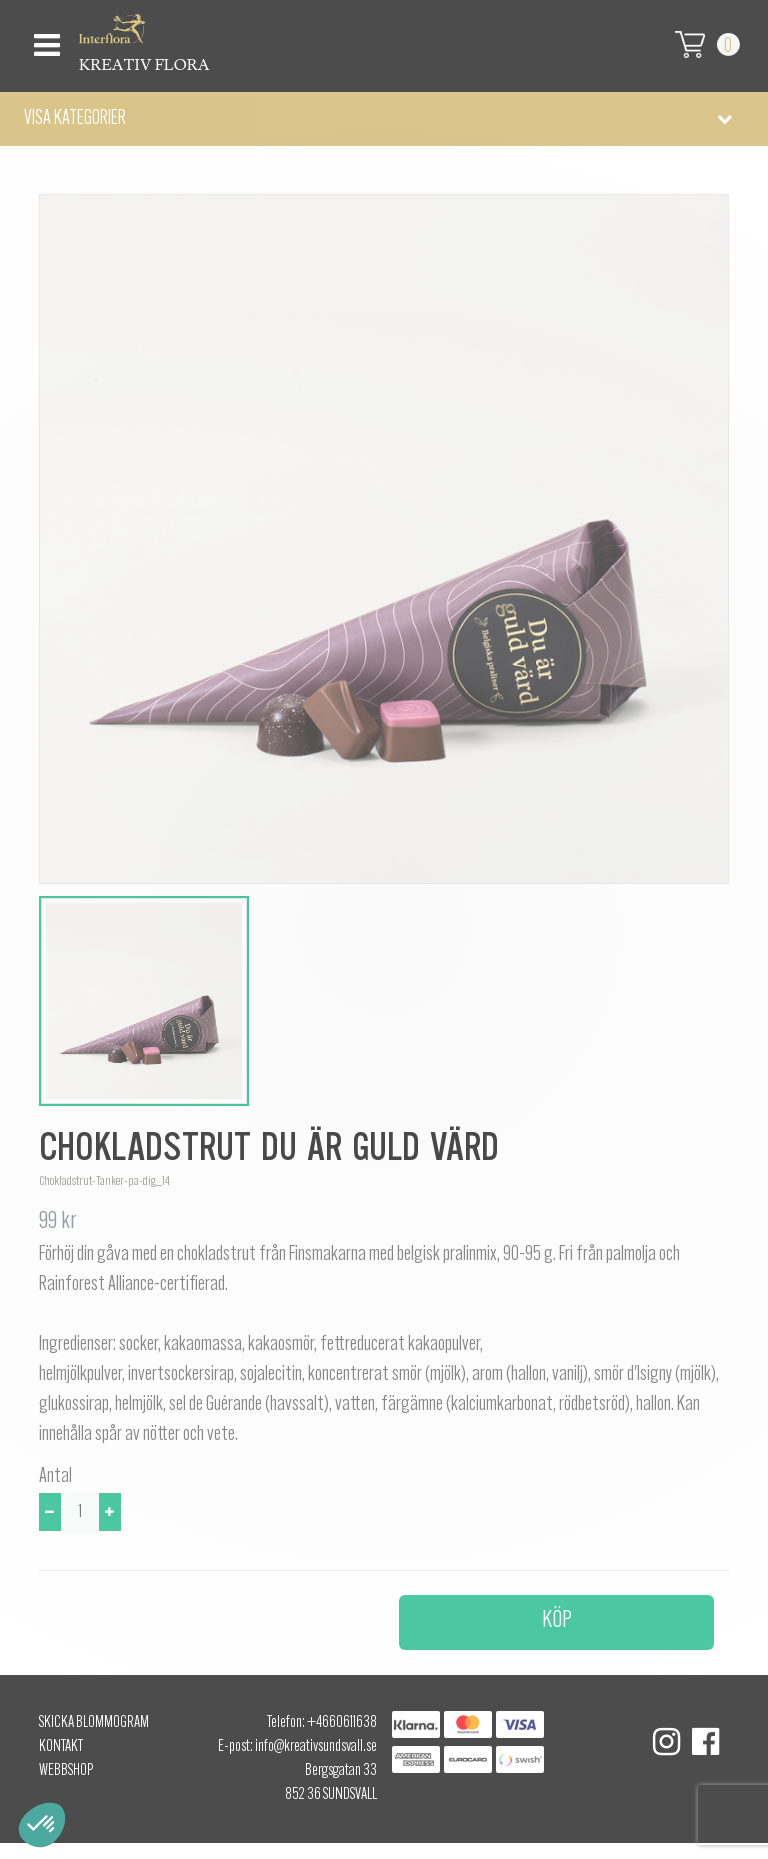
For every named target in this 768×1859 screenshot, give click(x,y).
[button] (384, 119)
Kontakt (61, 1747)
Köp (557, 1621)
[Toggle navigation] (44, 39)
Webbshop (66, 1771)
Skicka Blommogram (94, 1723)
